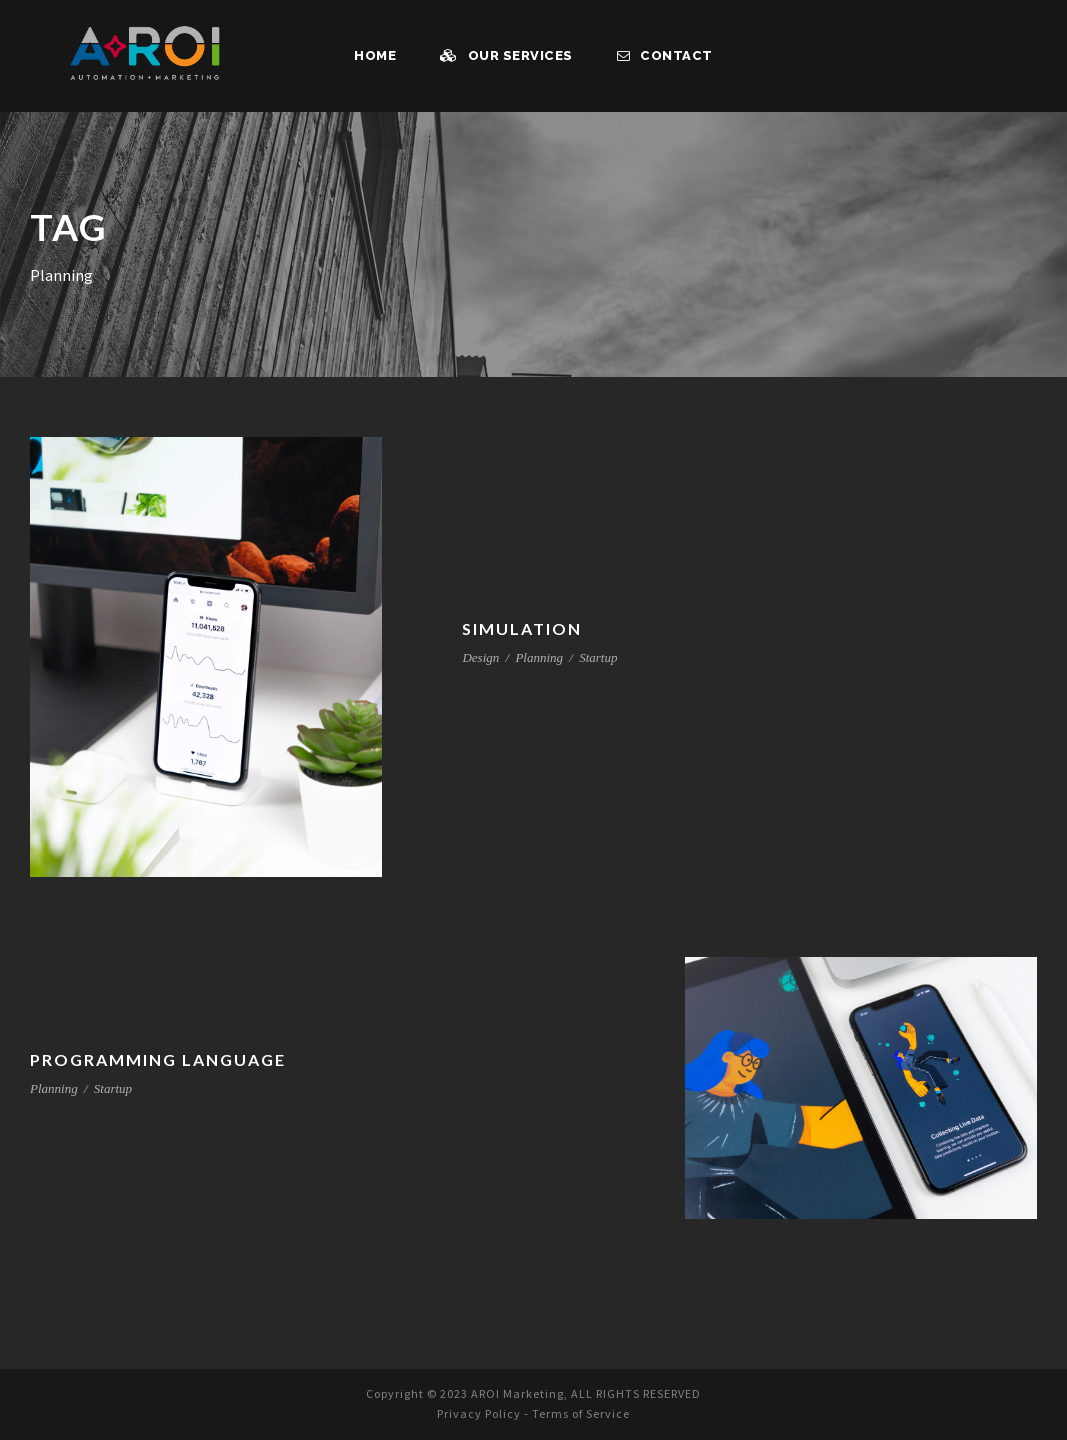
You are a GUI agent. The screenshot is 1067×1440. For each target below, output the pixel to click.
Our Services (509, 55)
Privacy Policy (474, 1414)
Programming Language (160, 1059)
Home (378, 55)
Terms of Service (584, 1414)
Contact (664, 55)
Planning (539, 657)
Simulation (521, 628)
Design (480, 657)
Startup (598, 657)
